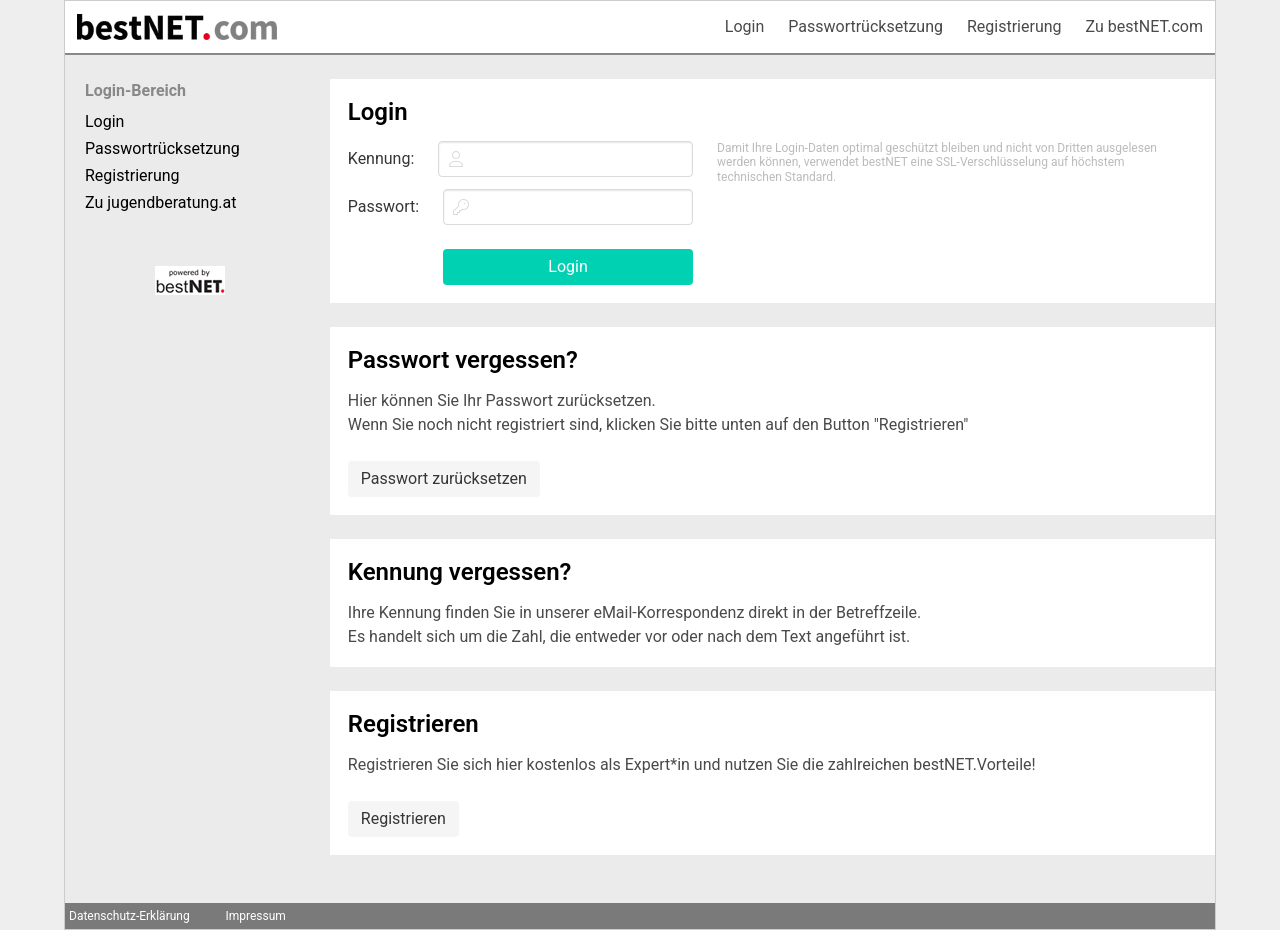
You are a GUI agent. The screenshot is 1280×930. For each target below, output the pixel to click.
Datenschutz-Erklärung (129, 916)
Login (744, 26)
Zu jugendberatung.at (161, 202)
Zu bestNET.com (1144, 26)
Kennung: (381, 158)
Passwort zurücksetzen (444, 478)
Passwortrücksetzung (865, 26)
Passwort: (383, 206)
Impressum (255, 916)
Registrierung (1014, 26)
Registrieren (403, 818)
